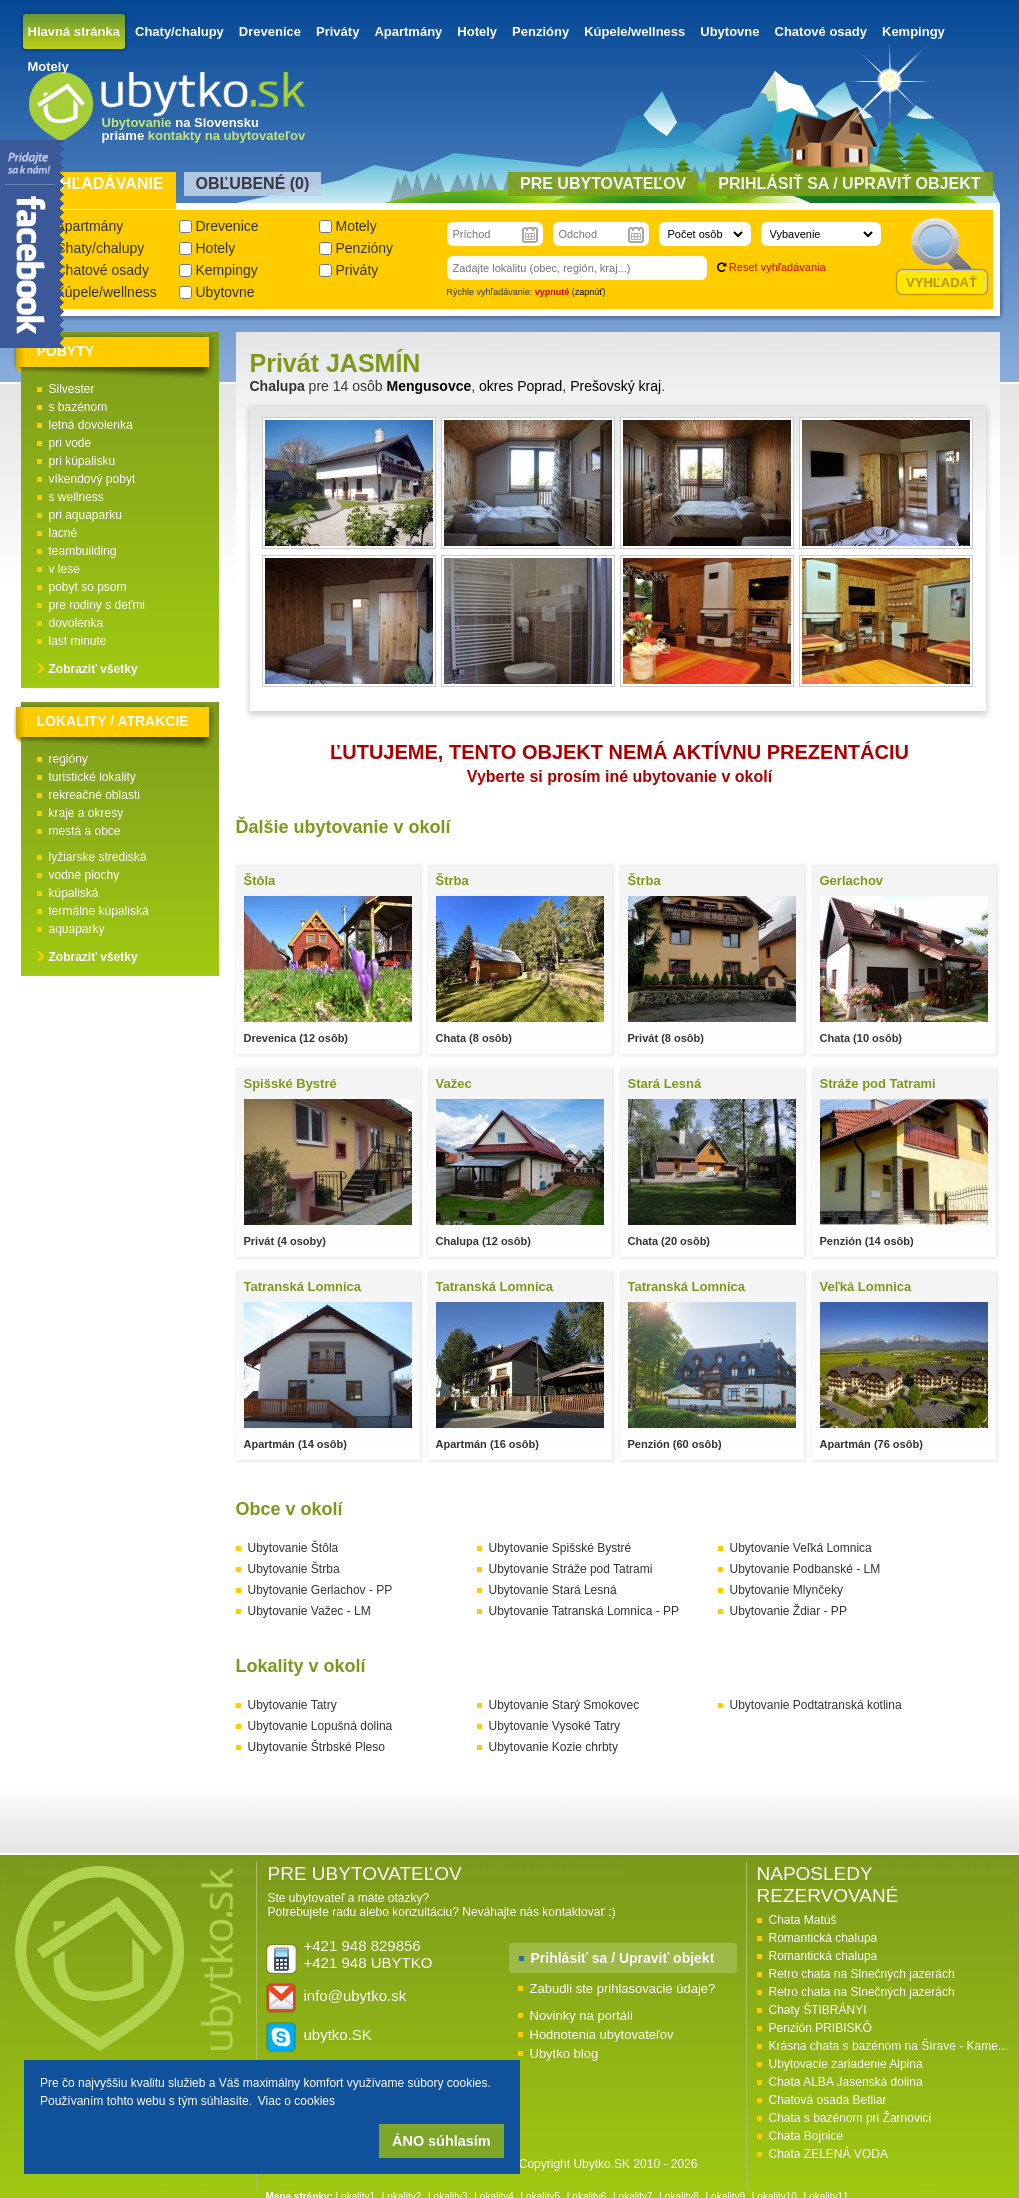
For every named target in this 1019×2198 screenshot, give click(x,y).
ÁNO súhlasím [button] (441, 2141)
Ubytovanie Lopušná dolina (320, 1726)
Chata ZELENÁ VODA (828, 2154)
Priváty (337, 31)
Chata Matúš (803, 1920)
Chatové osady (821, 31)
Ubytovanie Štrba (294, 1569)
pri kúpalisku (82, 461)
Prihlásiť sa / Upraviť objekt (623, 1958)
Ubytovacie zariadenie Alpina (846, 2064)
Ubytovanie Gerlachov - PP (320, 1590)
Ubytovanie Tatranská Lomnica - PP (584, 1611)
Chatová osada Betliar (828, 2100)
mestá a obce (85, 831)
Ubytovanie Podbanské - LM (805, 1569)
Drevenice (270, 31)
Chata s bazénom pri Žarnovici (850, 2118)
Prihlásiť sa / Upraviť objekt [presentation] (849, 183)
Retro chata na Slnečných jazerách (862, 1974)
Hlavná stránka (74, 31)
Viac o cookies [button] (296, 2101)
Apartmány (408, 31)
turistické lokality (92, 777)
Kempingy (913, 31)
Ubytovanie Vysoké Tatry (554, 1726)
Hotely (477, 31)
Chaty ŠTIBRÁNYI (818, 2010)
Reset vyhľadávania (777, 267)
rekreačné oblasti (94, 795)
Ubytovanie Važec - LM (309, 1611)
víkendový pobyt (92, 479)
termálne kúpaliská (99, 911)
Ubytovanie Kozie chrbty (553, 1747)
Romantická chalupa (823, 1938)
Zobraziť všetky (93, 669)
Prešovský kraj (615, 386)
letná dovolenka (91, 425)
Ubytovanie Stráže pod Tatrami (571, 1569)
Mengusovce (428, 386)
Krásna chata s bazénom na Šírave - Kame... (888, 2046)
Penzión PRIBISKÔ (820, 2028)
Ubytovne (729, 31)
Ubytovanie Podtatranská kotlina (816, 1705)
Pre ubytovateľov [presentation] (603, 183)
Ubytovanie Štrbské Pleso (316, 1747)
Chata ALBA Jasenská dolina (846, 2082)
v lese (64, 569)
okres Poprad (520, 386)
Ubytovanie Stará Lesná (553, 1590)
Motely (48, 66)
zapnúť (589, 292)
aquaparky (77, 929)
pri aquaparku (85, 515)
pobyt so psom (88, 587)
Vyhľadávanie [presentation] (101, 183)
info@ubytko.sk (355, 1995)
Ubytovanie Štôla (293, 1548)
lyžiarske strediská (98, 857)
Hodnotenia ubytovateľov (602, 2034)
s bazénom (78, 407)
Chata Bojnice (806, 2136)
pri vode (70, 443)
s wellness (76, 497)
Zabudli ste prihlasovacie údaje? (623, 1988)
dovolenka (76, 623)
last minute (78, 641)
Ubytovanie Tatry (292, 1705)
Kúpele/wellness (634, 31)
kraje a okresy (86, 813)
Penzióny (540, 31)
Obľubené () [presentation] (253, 183)
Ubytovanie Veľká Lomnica (801, 1548)
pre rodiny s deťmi (97, 605)
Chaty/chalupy (179, 31)
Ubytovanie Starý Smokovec (564, 1705)
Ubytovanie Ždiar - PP (788, 1611)
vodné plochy (84, 875)
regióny (68, 759)
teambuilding (83, 551)
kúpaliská (74, 893)
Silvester (72, 389)
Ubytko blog (564, 2053)
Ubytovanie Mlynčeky (786, 1590)
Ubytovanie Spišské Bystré (560, 1548)
